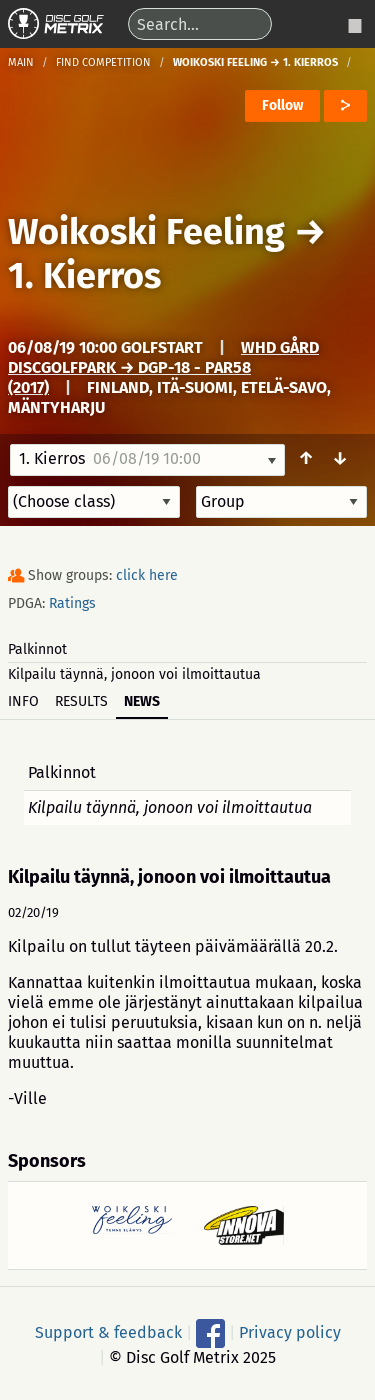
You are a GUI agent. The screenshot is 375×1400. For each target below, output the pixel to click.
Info (23, 701)
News (142, 701)
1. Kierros (84, 276)
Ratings (72, 603)
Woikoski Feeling (146, 232)
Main (21, 62)
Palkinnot (37, 649)
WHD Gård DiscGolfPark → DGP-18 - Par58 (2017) (163, 367)
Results (81, 701)
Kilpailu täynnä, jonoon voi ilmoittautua (134, 674)
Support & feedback (108, 1332)
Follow (282, 105)
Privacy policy (290, 1332)
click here (147, 575)
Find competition (103, 62)
